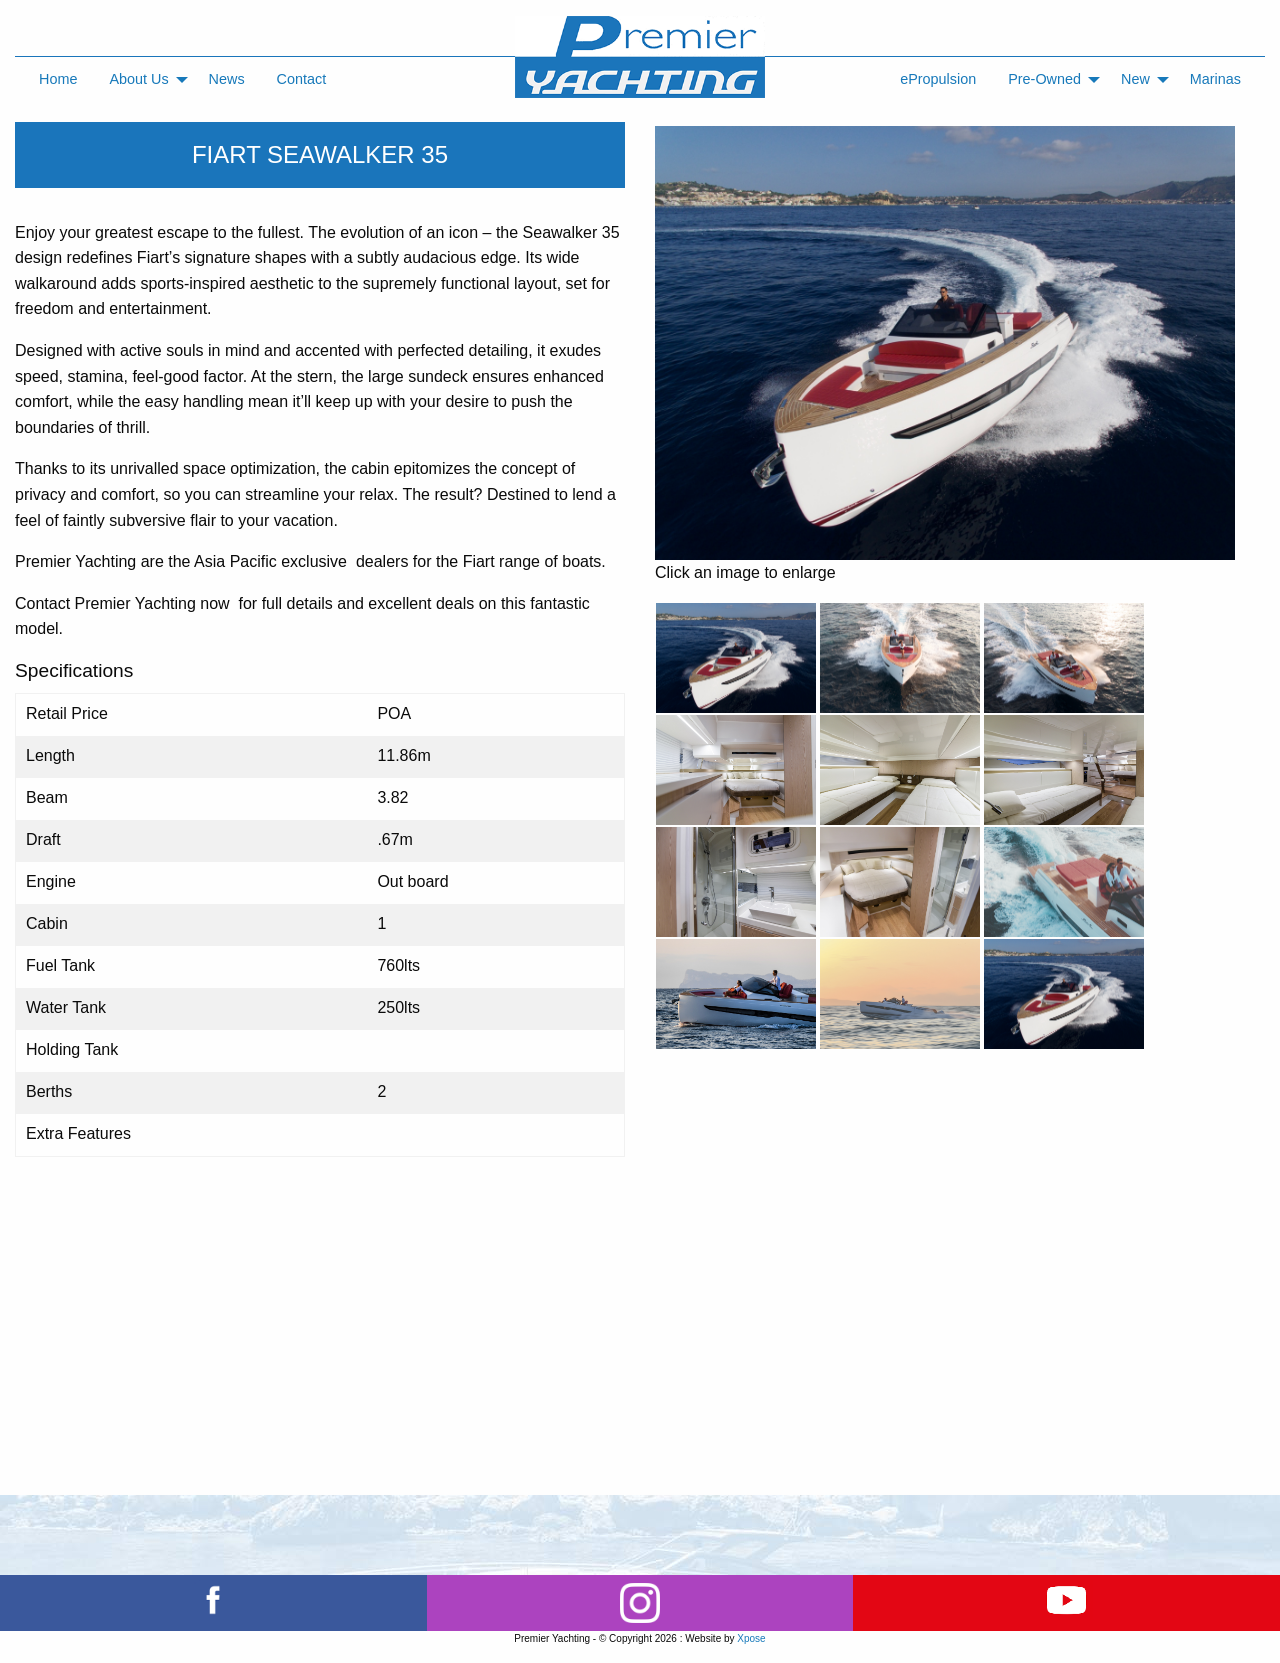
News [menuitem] (227, 79)
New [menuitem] (1135, 79)
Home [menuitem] (58, 79)
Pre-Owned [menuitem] (1044, 79)
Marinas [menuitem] (1215, 79)
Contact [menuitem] (302, 79)
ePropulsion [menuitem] (938, 79)
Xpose (751, 1638)
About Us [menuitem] (138, 79)
